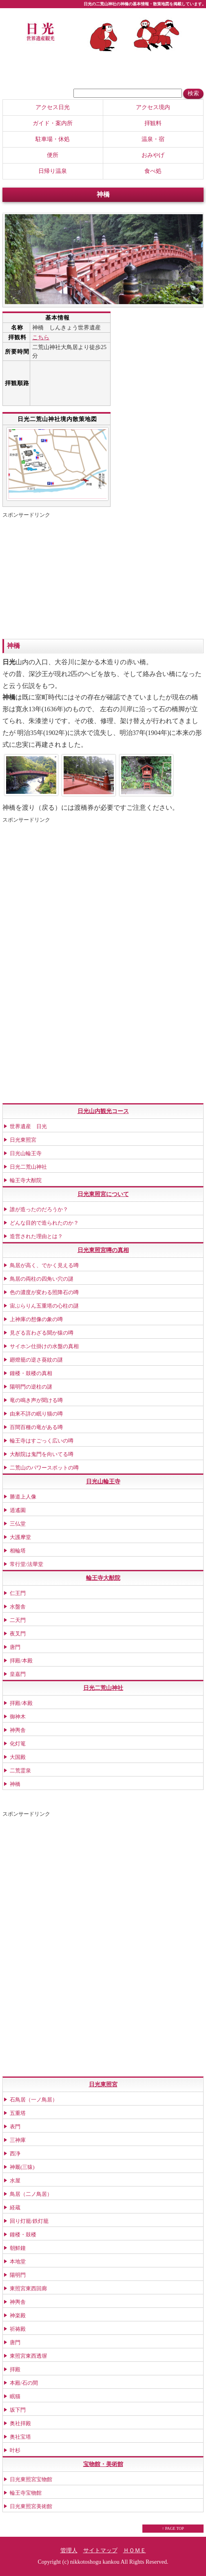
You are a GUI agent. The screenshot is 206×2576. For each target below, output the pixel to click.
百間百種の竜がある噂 (36, 1427)
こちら (40, 337)
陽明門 (18, 2275)
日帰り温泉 (52, 171)
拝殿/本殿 (21, 1661)
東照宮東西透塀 (28, 2356)
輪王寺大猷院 (26, 1180)
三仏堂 (18, 1524)
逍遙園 (18, 1510)
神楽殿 (18, 2315)
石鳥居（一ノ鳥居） (34, 2100)
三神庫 (18, 2140)
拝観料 (153, 123)
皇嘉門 (18, 1674)
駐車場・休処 (52, 139)
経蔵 (15, 2207)
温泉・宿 (153, 139)
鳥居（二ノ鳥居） (31, 2194)
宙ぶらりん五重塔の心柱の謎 (44, 1306)
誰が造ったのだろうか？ (39, 1209)
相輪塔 (18, 1551)
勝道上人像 (23, 1497)
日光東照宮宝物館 (31, 2479)
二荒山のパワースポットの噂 (44, 1468)
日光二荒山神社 (28, 1167)
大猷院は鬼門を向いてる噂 (41, 1454)
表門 (15, 2127)
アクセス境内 (153, 107)
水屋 (15, 2180)
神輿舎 (18, 1730)
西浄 (15, 2153)
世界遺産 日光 (28, 1126)
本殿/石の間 (24, 2383)
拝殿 (15, 2369)
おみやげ (153, 155)
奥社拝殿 (20, 2423)
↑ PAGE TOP (173, 2528)
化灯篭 (18, 1743)
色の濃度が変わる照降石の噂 (44, 1292)
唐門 (15, 1647)
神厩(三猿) (22, 2167)
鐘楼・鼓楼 (23, 2234)
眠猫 (15, 2396)
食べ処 (153, 171)
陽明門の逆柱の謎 (31, 1387)
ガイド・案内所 (53, 123)
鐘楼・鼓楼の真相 (31, 1373)
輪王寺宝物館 (26, 2493)
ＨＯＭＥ (134, 2550)
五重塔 (18, 2113)
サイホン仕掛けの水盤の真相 (44, 1346)
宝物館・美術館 (103, 2464)
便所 (52, 155)
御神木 (18, 1717)
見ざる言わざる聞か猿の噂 (41, 1333)
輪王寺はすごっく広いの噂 (41, 1441)
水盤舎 (18, 1607)
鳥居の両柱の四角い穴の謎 (41, 1279)
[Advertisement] (71, 577)
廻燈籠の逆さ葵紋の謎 (36, 1360)
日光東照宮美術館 (31, 2506)
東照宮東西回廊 (28, 2288)
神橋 (15, 1784)
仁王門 (18, 1593)
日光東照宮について (103, 1194)
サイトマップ (100, 2550)
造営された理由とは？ (36, 1236)
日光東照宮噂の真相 (103, 1250)
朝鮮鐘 (18, 2248)
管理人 (69, 2550)
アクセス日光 (52, 107)
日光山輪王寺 (26, 1153)
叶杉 (15, 2450)
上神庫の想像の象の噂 (36, 1319)
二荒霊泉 (20, 1770)
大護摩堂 (20, 1537)
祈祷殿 (18, 2329)
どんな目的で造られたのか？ (44, 1223)
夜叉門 (18, 1634)
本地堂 (18, 2261)
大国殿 (18, 1757)
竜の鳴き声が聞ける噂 (36, 1400)
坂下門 (18, 2410)
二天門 (18, 1620)
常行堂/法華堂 (26, 1564)
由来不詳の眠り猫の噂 (36, 1414)
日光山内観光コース (103, 1111)
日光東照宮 (23, 1140)
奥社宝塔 (20, 2437)
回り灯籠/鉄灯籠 (29, 2221)
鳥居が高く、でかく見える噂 (44, 1265)
